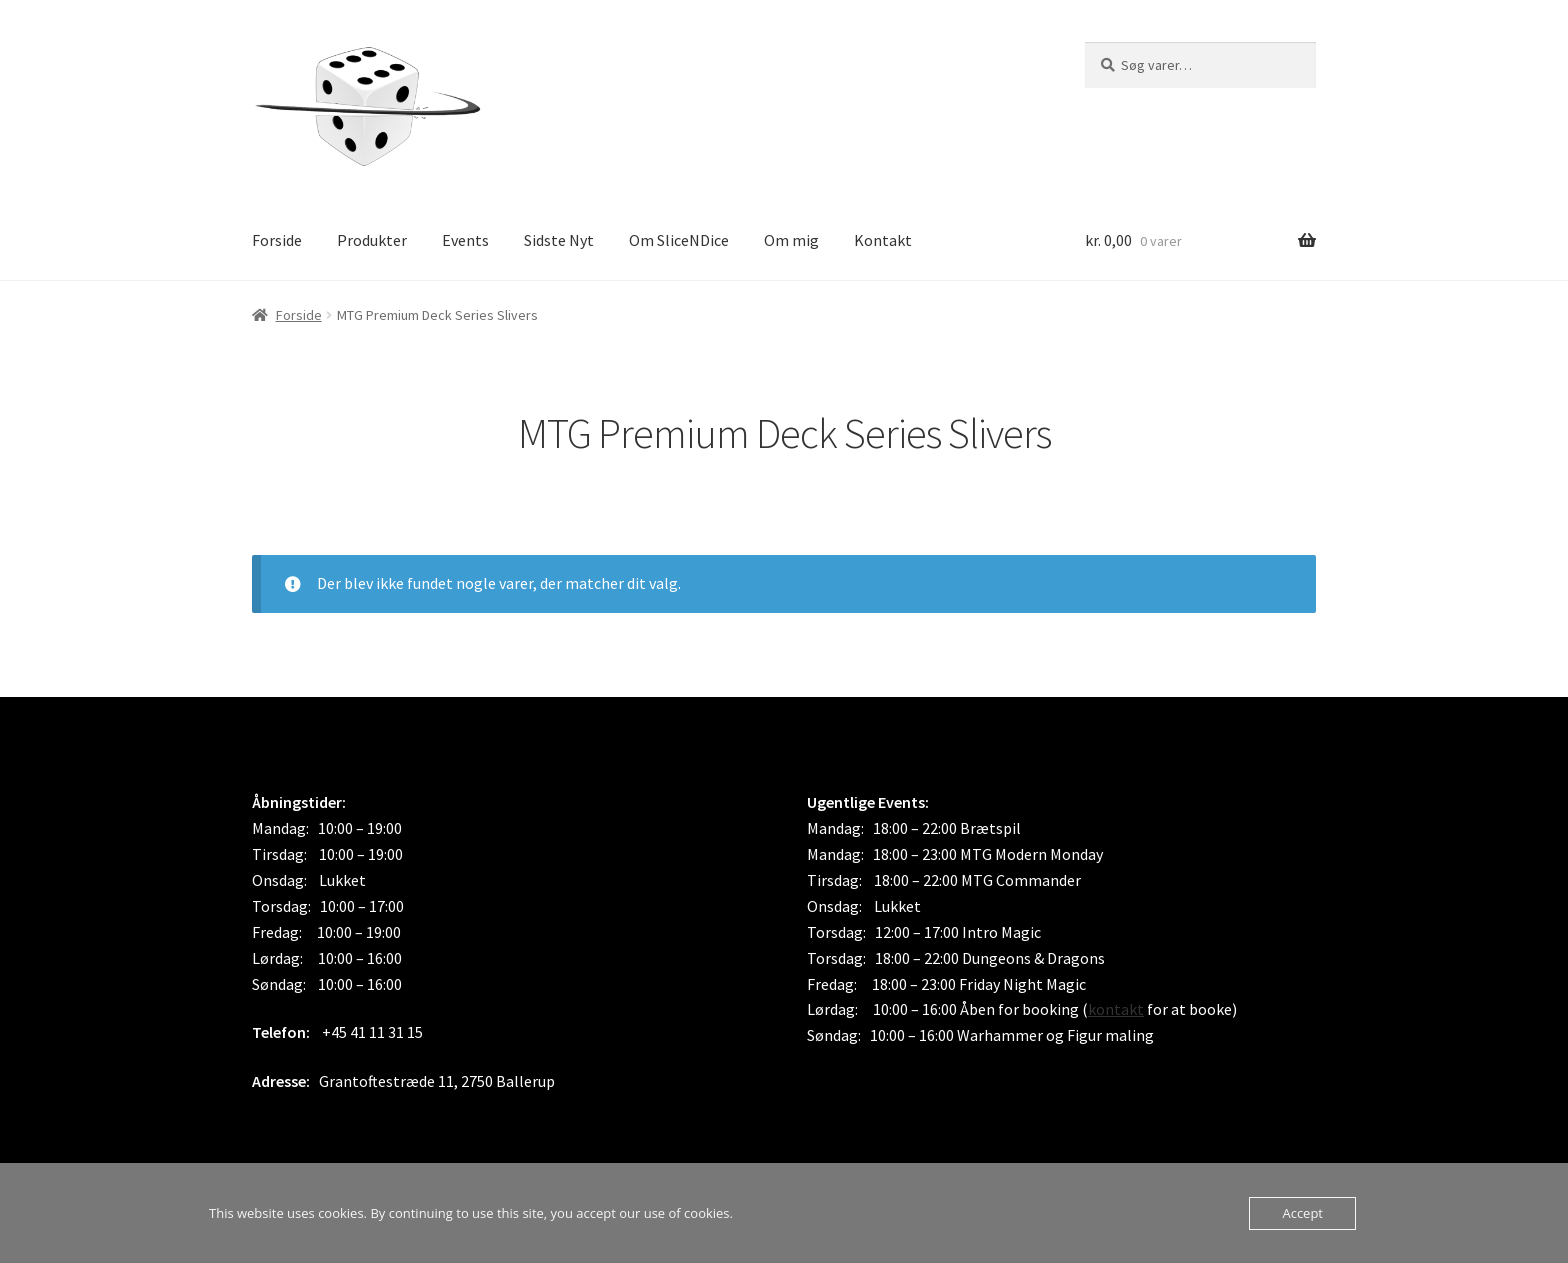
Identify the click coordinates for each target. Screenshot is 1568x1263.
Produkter (372, 240)
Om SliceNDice (679, 240)
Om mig (791, 240)
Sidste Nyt (559, 240)
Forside (277, 240)
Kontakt (883, 240)
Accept (1302, 1213)
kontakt (1116, 1009)
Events (465, 240)
